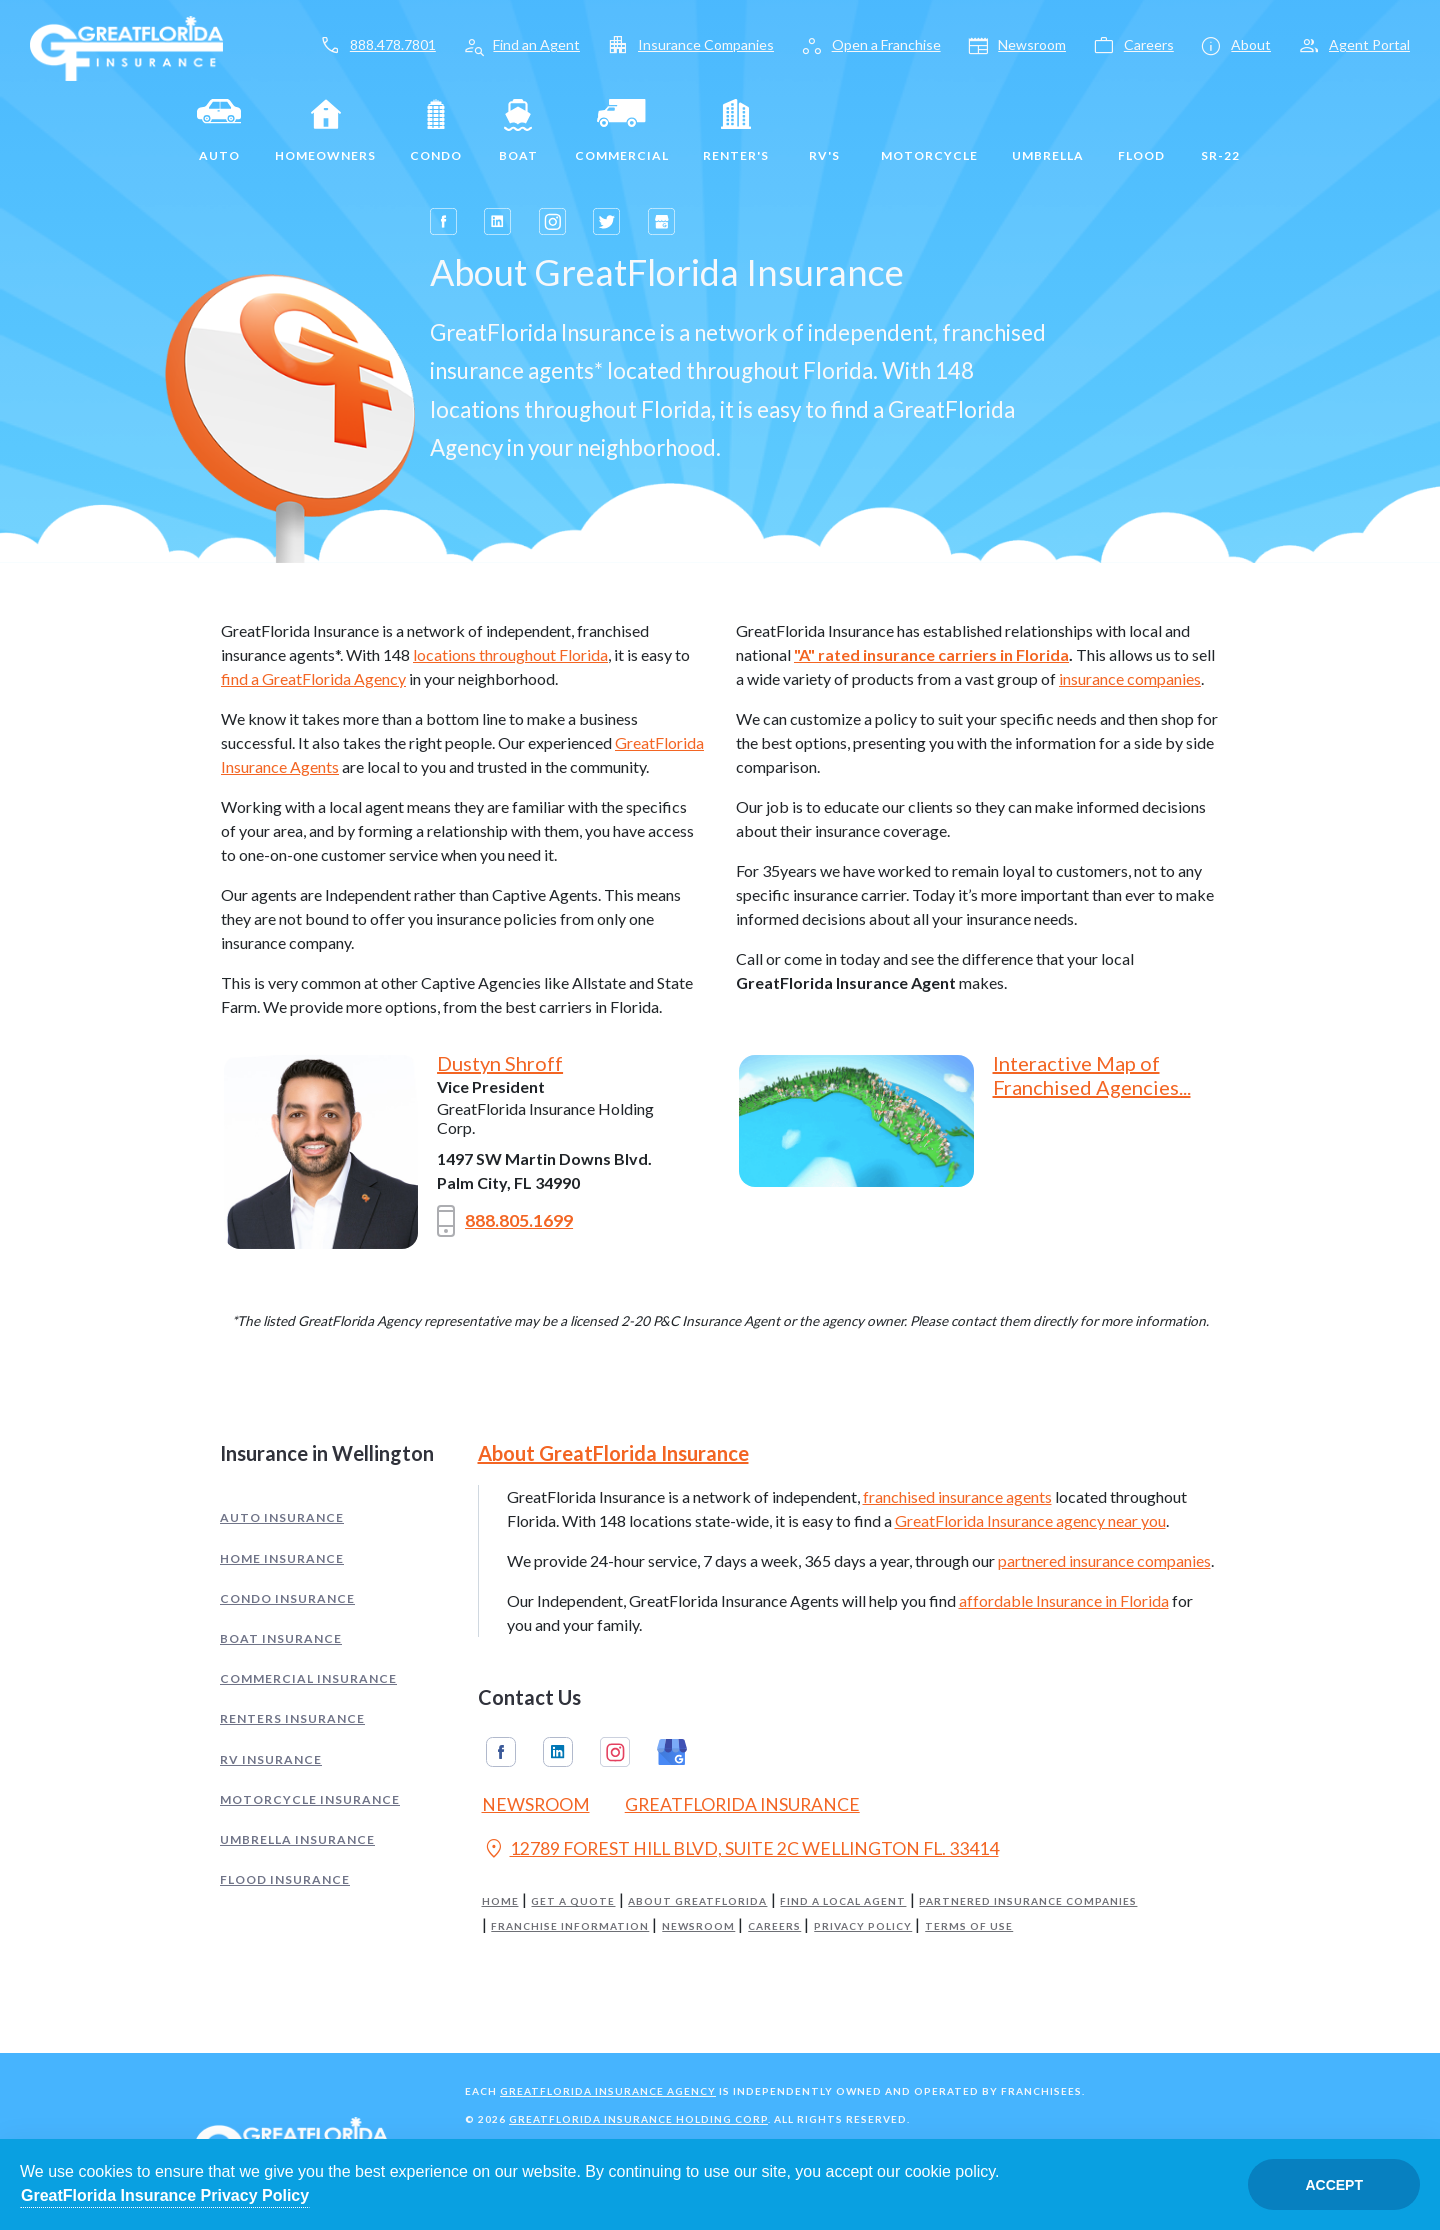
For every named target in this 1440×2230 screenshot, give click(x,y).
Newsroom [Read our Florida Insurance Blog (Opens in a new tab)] (536, 1804)
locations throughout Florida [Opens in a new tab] (510, 654)
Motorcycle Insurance (310, 1799)
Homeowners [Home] (325, 131)
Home (500, 1901)
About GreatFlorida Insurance (613, 1453)
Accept (1334, 2185)
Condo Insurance (287, 1598)
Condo (436, 131)
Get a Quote (573, 1901)
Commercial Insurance (308, 1678)
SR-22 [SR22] (1220, 131)
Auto (219, 131)
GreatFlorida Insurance (742, 1804)
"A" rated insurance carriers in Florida (931, 654)
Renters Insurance (292, 1718)
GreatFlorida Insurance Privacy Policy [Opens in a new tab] (165, 2195)
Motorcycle (929, 131)
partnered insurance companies (1104, 1560)
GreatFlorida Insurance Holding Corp (638, 2119)
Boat (518, 131)
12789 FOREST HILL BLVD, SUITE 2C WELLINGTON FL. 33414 (740, 1851)
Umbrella (1048, 131)
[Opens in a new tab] (443, 221)
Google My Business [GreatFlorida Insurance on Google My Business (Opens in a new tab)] (672, 1752)
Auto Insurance (282, 1517)
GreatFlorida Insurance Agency (608, 2091)
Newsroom (698, 1926)
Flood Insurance (285, 1879)
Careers (774, 1926)
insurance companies (1130, 678)
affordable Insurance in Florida (1064, 1600)
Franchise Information (570, 1926)
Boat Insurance (281, 1638)
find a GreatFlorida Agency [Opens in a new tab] (313, 678)
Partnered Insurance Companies (1028, 1901)
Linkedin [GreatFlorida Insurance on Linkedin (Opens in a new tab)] (558, 1752)
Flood (1141, 131)
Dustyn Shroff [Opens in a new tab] (500, 1063)
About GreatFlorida (697, 1901)
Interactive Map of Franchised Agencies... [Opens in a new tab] (1092, 1075)
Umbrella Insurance (297, 1839)
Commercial (622, 131)
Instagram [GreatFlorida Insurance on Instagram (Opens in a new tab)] (615, 1752)
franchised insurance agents (957, 1496)
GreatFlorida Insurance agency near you (1030, 1520)
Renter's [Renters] (736, 131)
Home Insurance (282, 1558)
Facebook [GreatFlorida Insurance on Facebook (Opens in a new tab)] (501, 1752)
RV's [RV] (825, 131)
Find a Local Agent (843, 1901)
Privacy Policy (863, 1926)
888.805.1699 (505, 1221)
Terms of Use (969, 1926)
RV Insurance (271, 1759)
